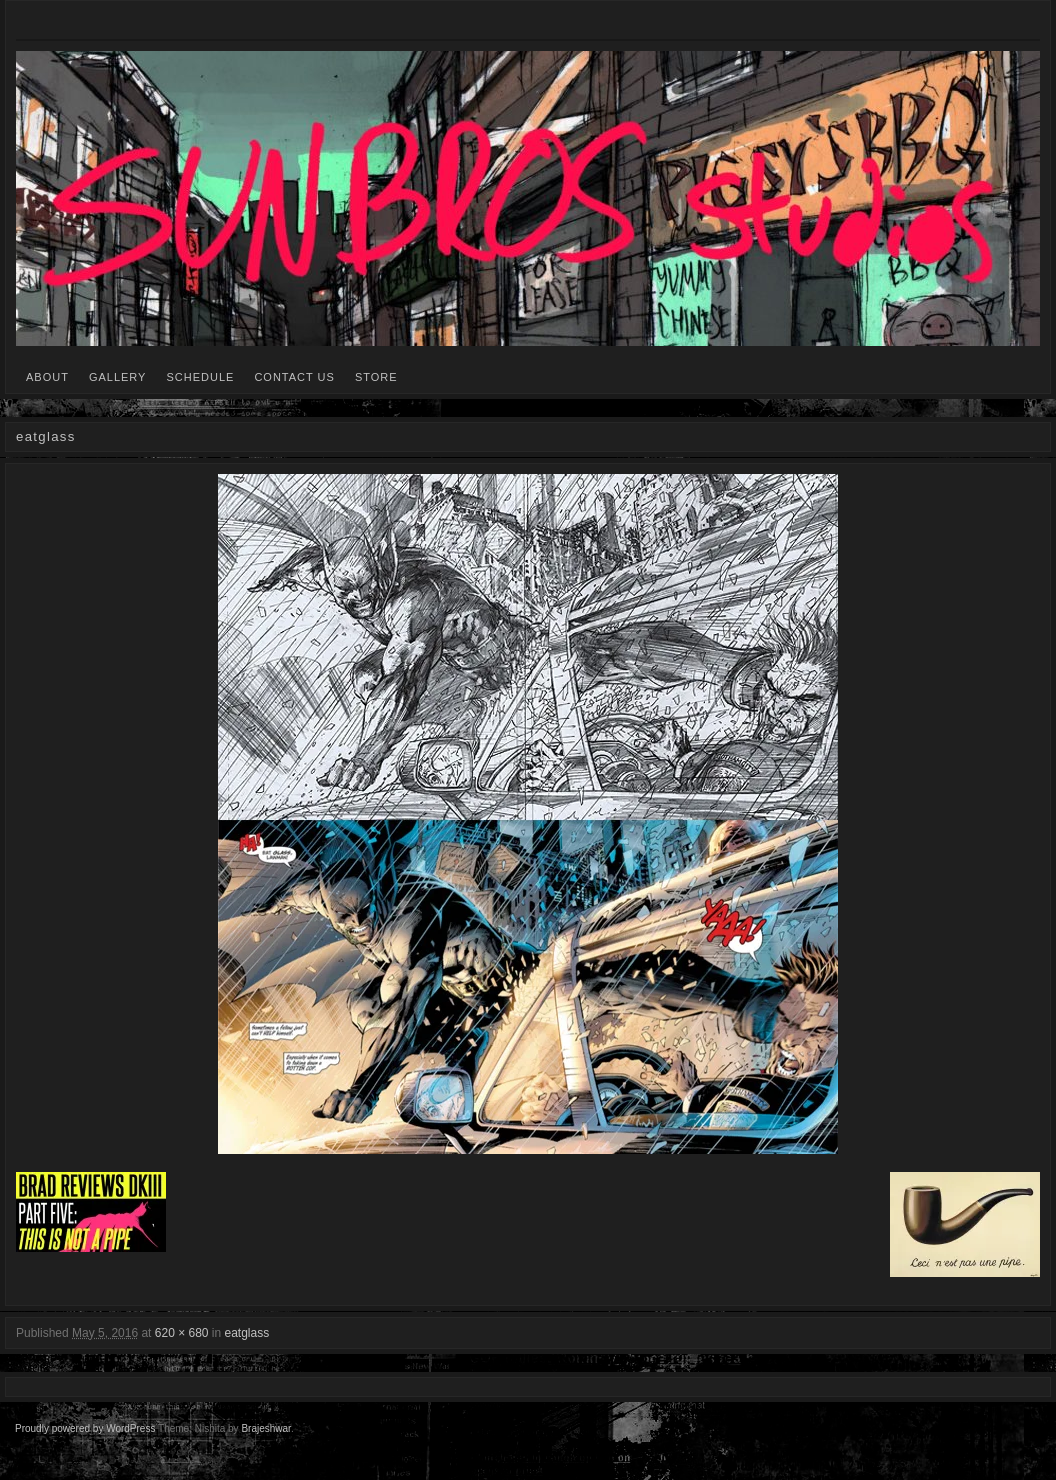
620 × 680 (182, 1333)
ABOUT (47, 377)
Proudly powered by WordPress (85, 1428)
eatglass (247, 1333)
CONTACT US (294, 377)
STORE (376, 377)
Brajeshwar (265, 1428)
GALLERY (118, 377)
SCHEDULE (200, 377)
